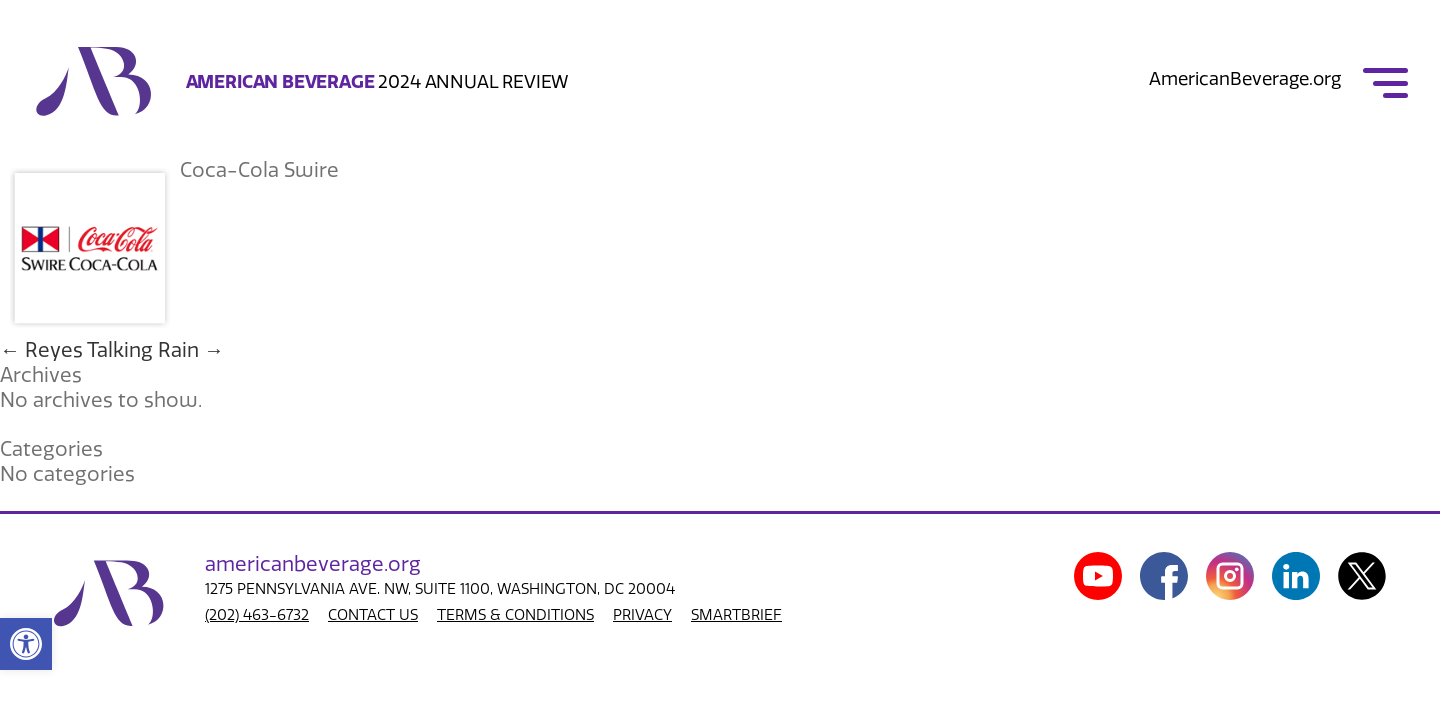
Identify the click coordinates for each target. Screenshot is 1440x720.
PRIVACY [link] (642, 615)
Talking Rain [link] (155, 350)
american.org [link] (313, 564)
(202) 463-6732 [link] (257, 615)
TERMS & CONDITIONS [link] (515, 615)
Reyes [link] (41, 350)
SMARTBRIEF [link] (736, 615)
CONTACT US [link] (373, 615)
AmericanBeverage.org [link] (1245, 79)
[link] (26, 644)
